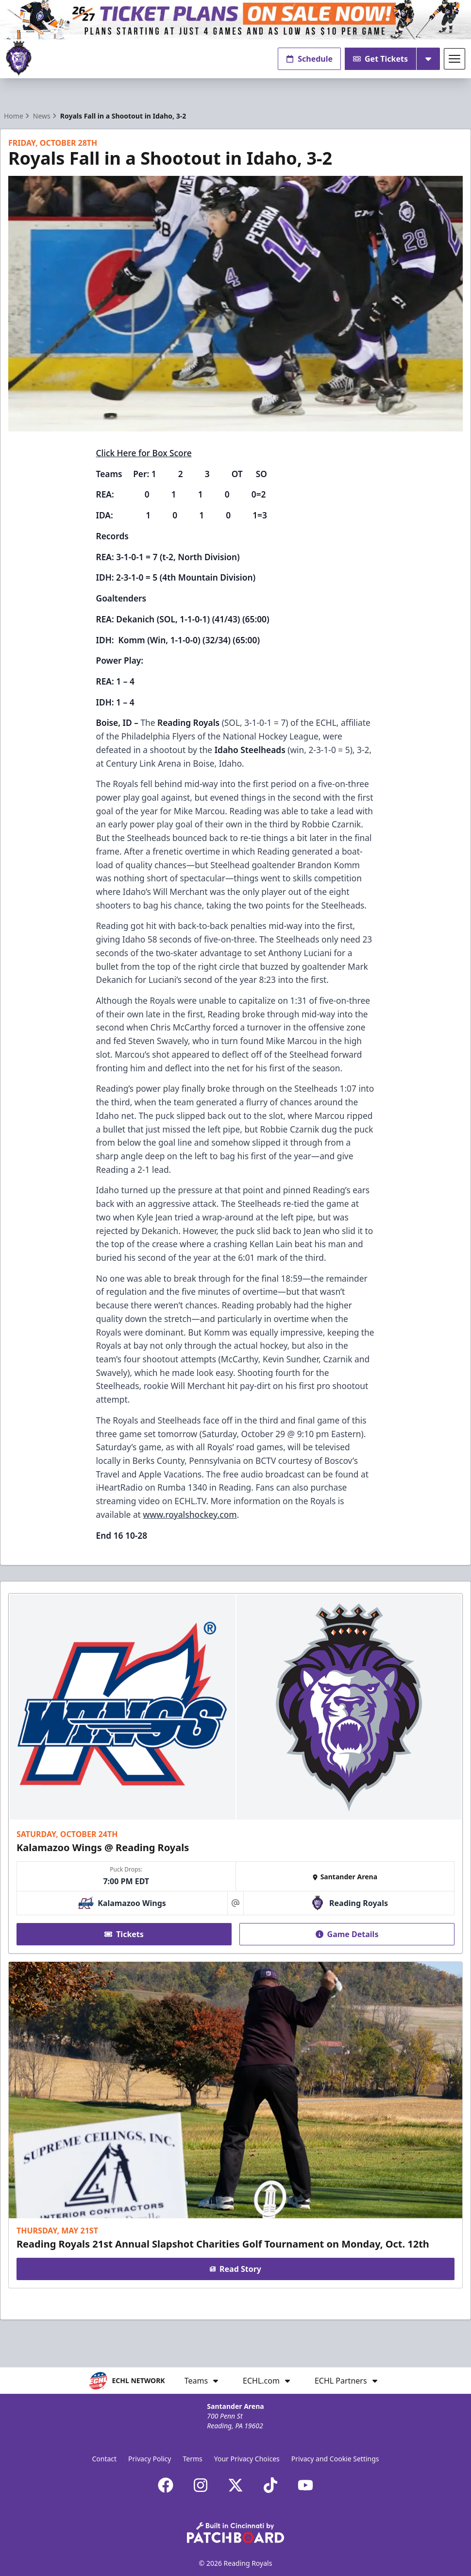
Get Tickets (380, 58)
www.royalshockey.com (189, 1514)
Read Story (235, 2269)
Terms (192, 2458)
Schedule (309, 58)
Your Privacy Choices (247, 2458)
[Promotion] (235, 19)
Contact (104, 2458)
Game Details (347, 1934)
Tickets (124, 1934)
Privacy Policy (149, 2458)
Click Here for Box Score (144, 453)
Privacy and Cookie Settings (335, 2458)
